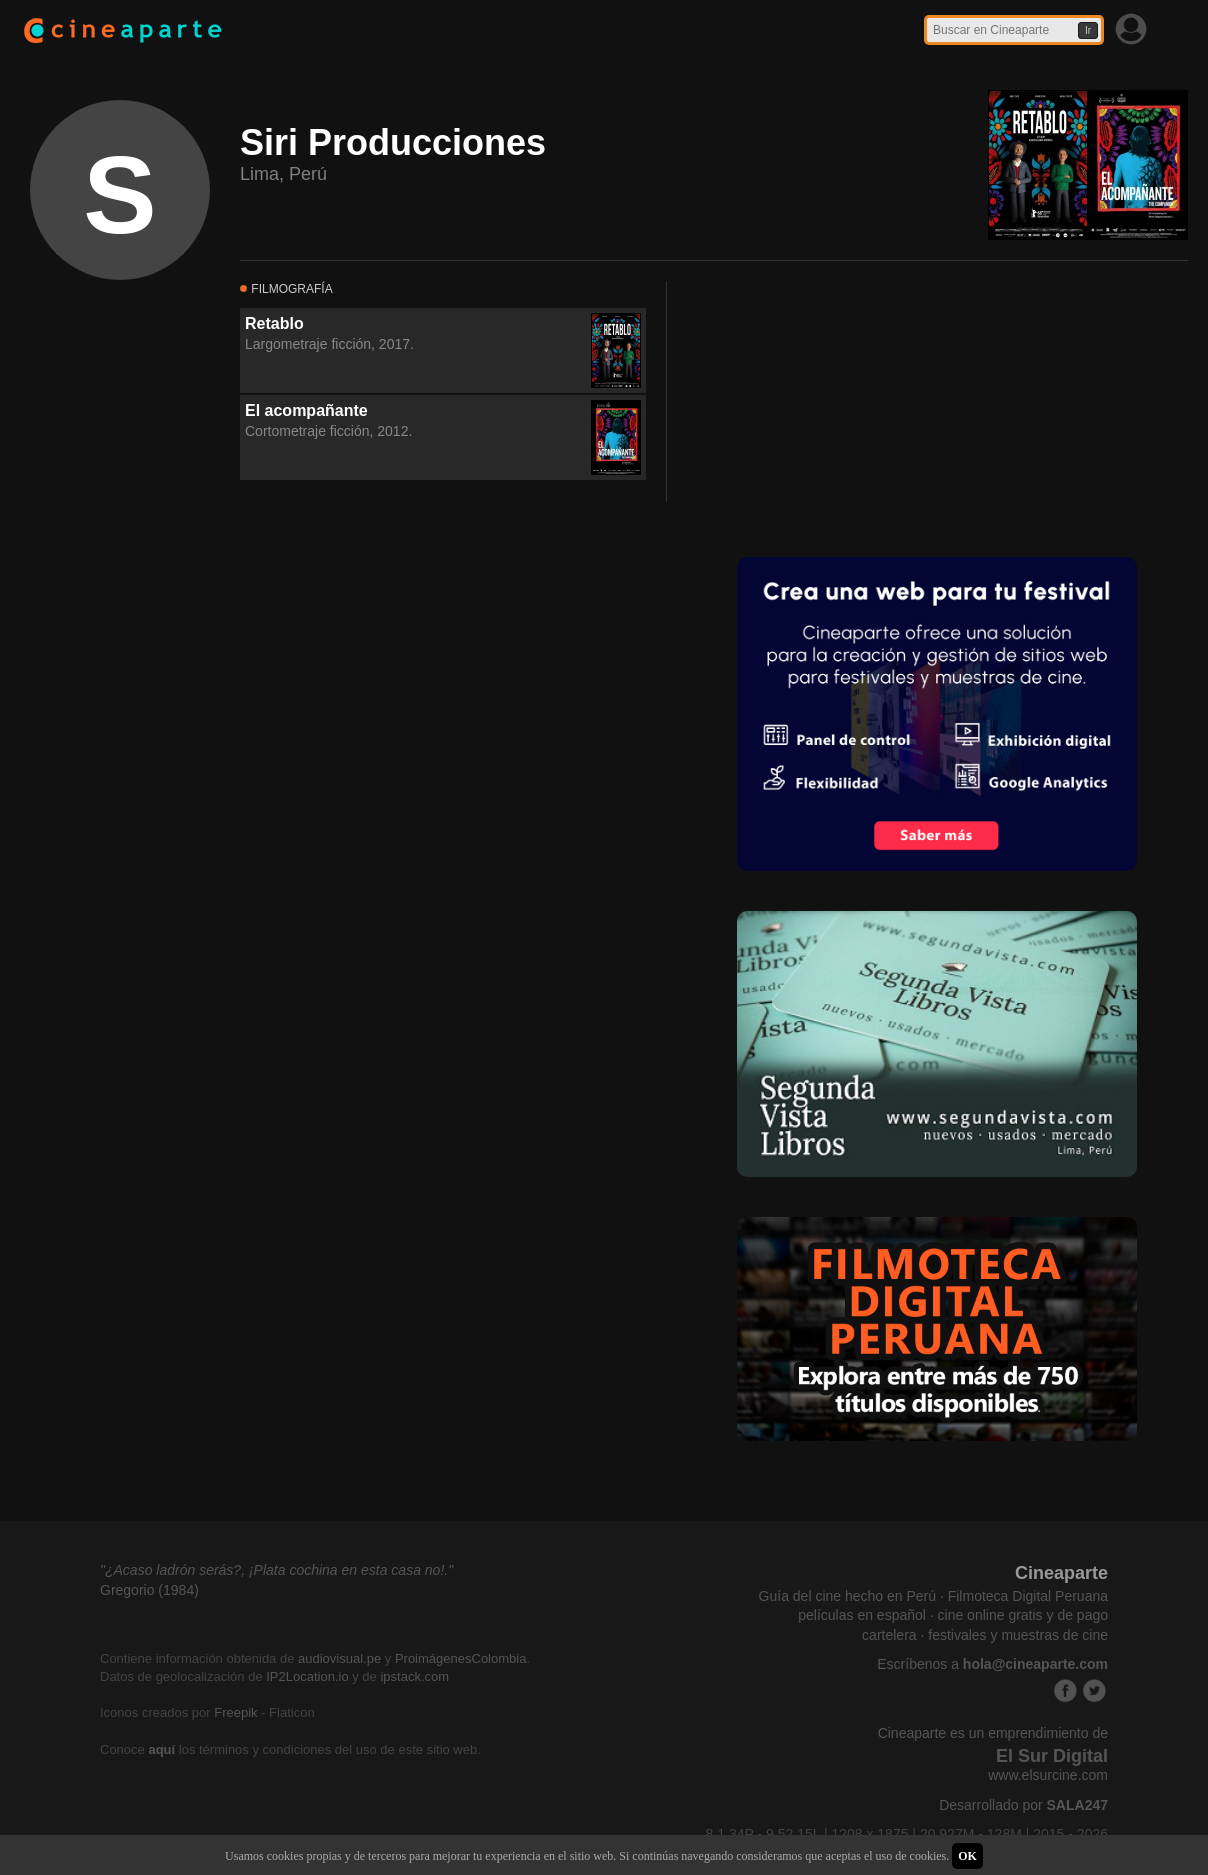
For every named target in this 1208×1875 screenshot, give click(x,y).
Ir (1088, 30)
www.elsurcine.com (1048, 1775)
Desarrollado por (1023, 1805)
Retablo (274, 323)
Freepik (235, 1712)
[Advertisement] (837, 406)
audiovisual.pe (339, 1658)
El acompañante (306, 410)
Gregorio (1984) (149, 1590)
